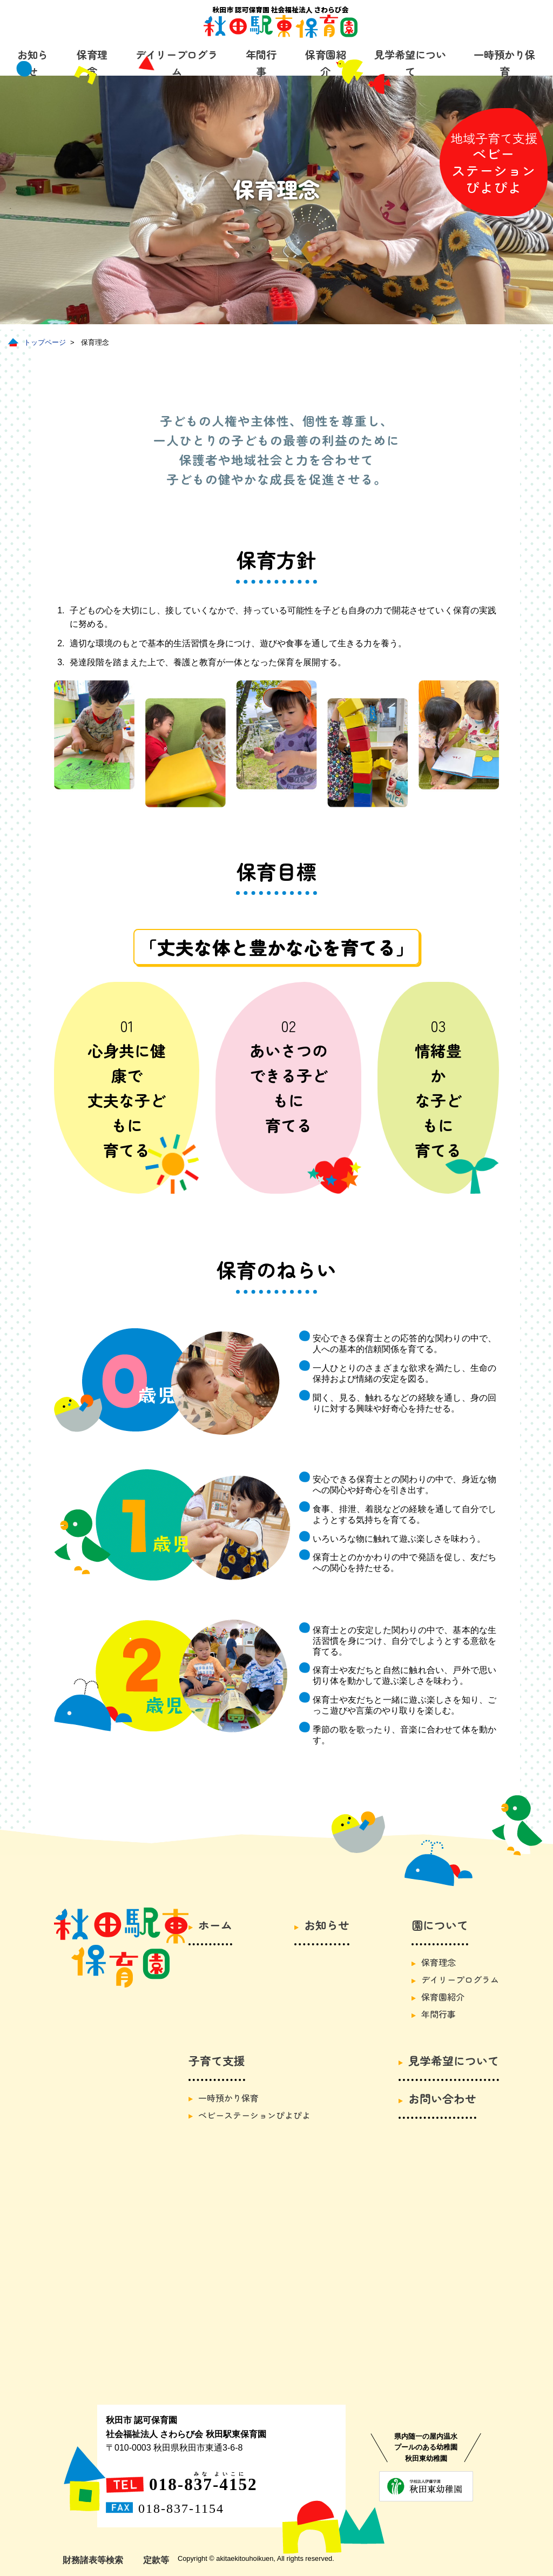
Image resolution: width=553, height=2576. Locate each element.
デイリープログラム (177, 63)
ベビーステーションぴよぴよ (254, 2115)
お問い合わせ (442, 2098)
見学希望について (410, 63)
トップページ (45, 342)
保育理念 (438, 1962)
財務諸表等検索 (93, 2560)
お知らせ (326, 1925)
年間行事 (261, 63)
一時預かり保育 (504, 63)
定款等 (156, 2560)
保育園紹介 (325, 63)
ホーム (215, 1925)
